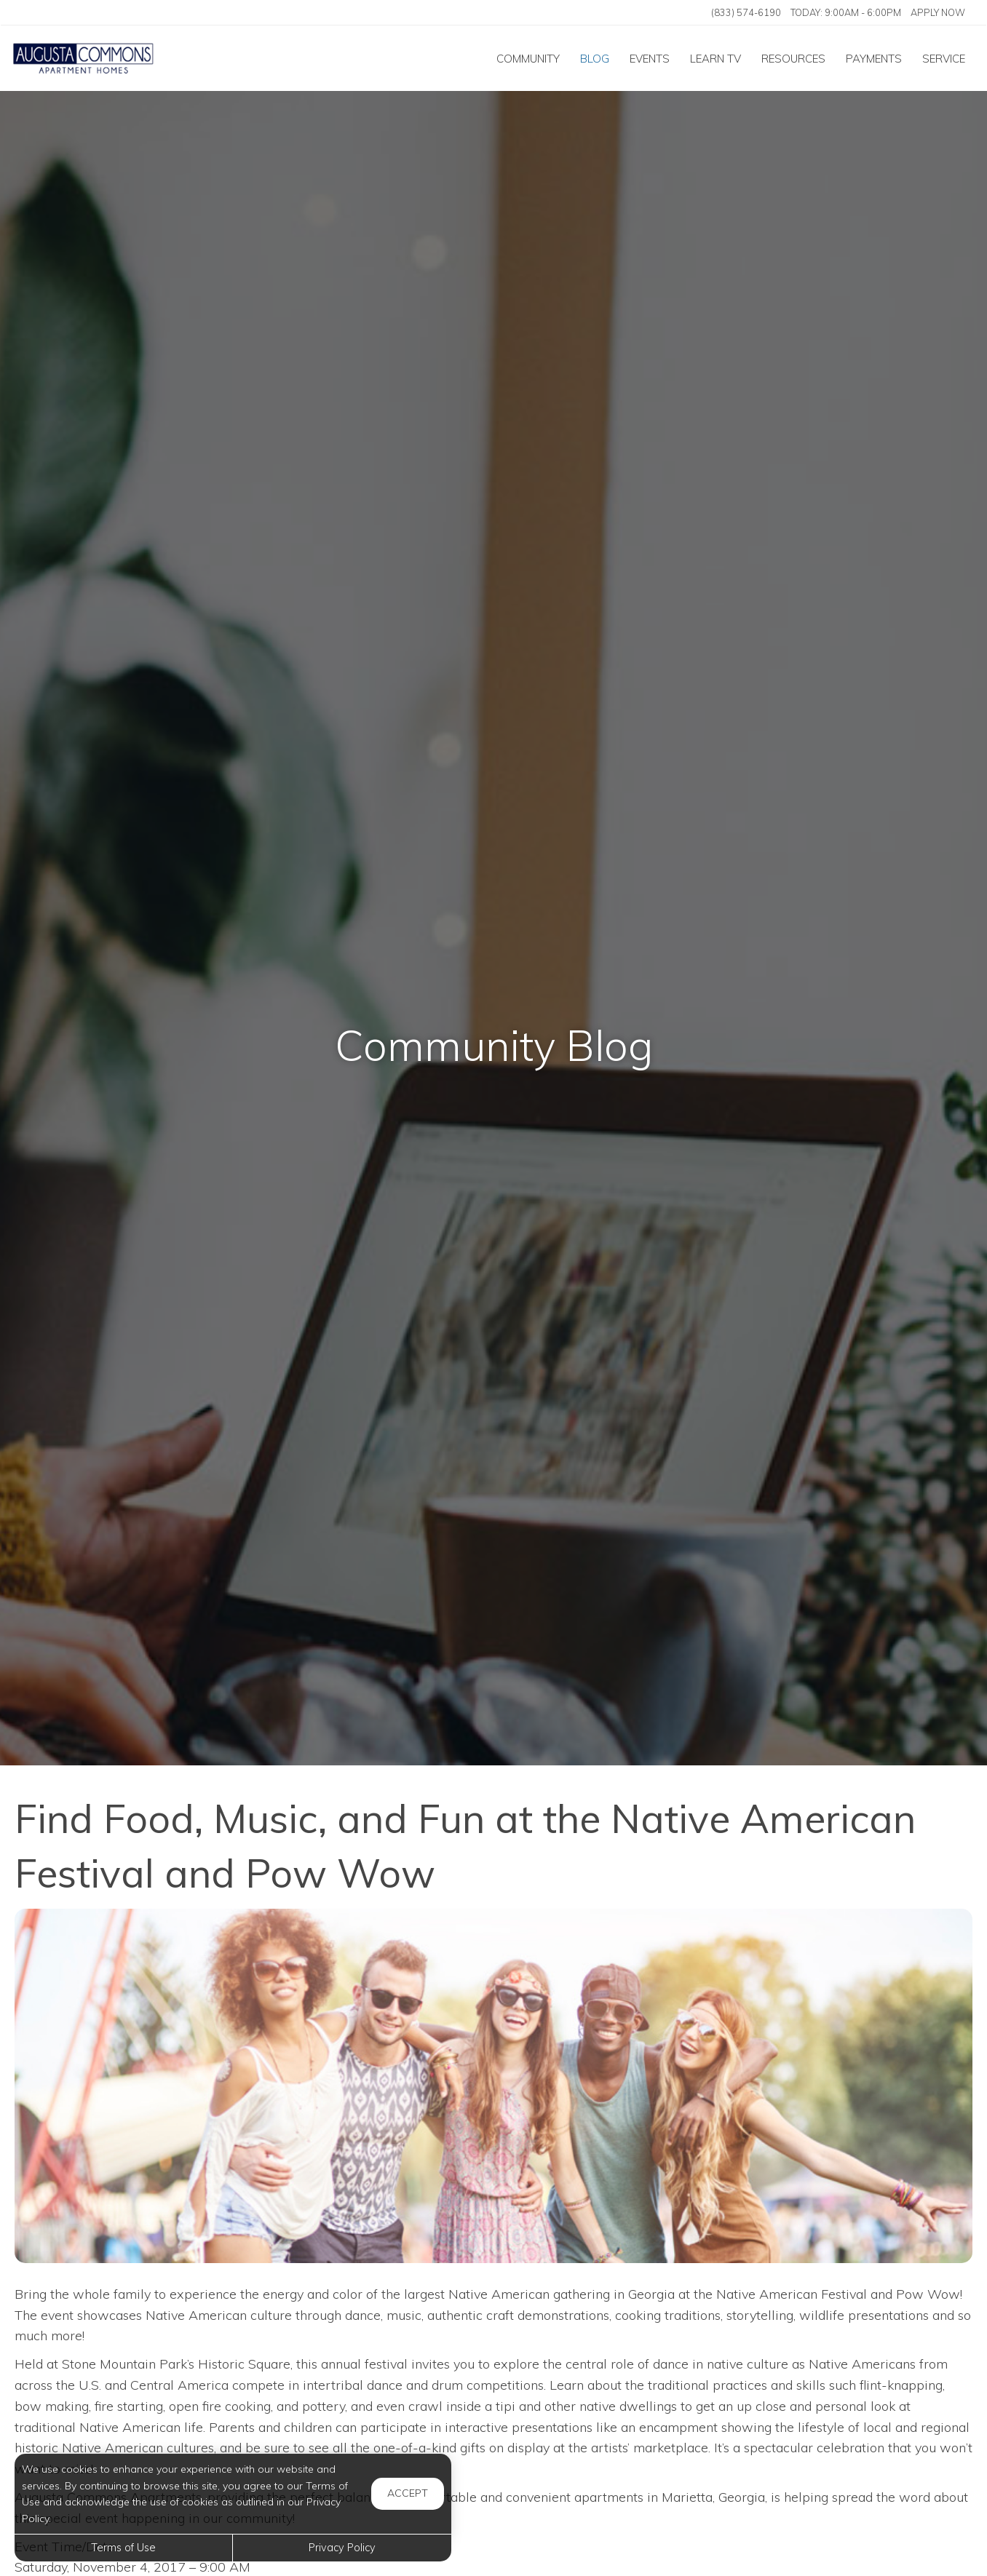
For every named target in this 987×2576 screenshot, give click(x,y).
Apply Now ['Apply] (938, 12)
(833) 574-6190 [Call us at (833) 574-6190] (746, 12)
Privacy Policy (342, 2547)
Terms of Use (123, 2547)
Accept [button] (407, 2493)
